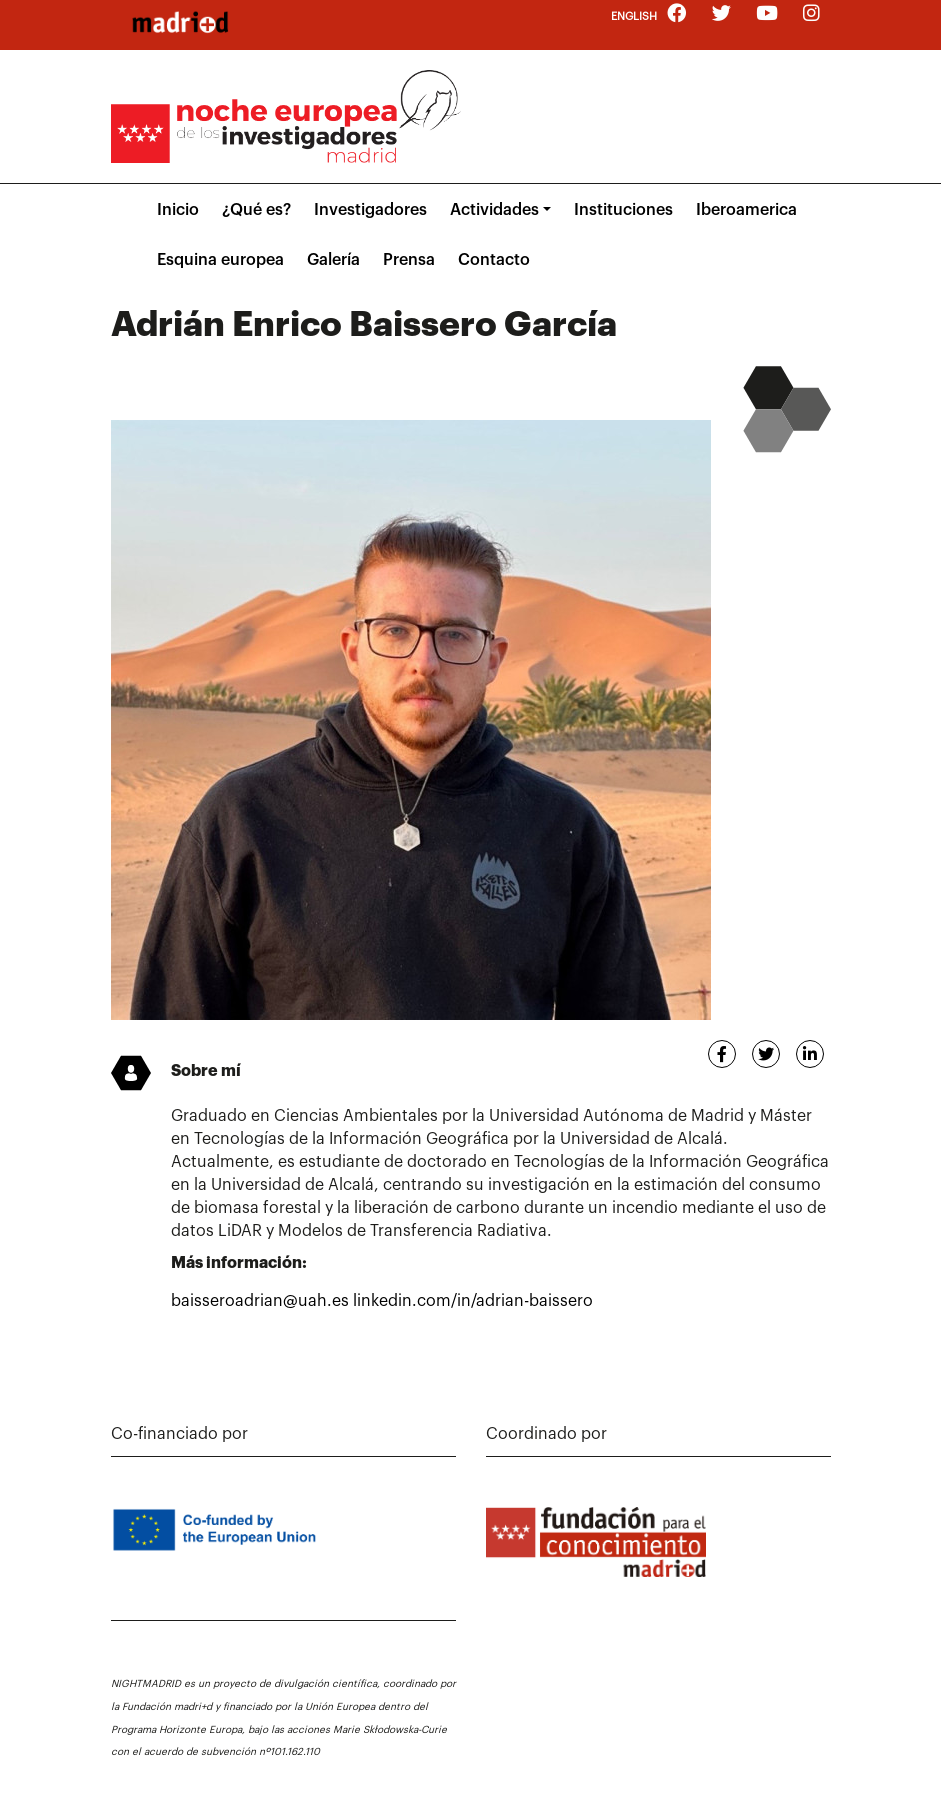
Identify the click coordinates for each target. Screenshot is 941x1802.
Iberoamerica (746, 210)
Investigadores (370, 210)
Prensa (409, 260)
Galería (333, 260)
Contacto (494, 260)
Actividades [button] (494, 210)
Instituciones (623, 210)
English (634, 16)
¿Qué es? (256, 210)
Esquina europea (220, 260)
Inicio (178, 210)
